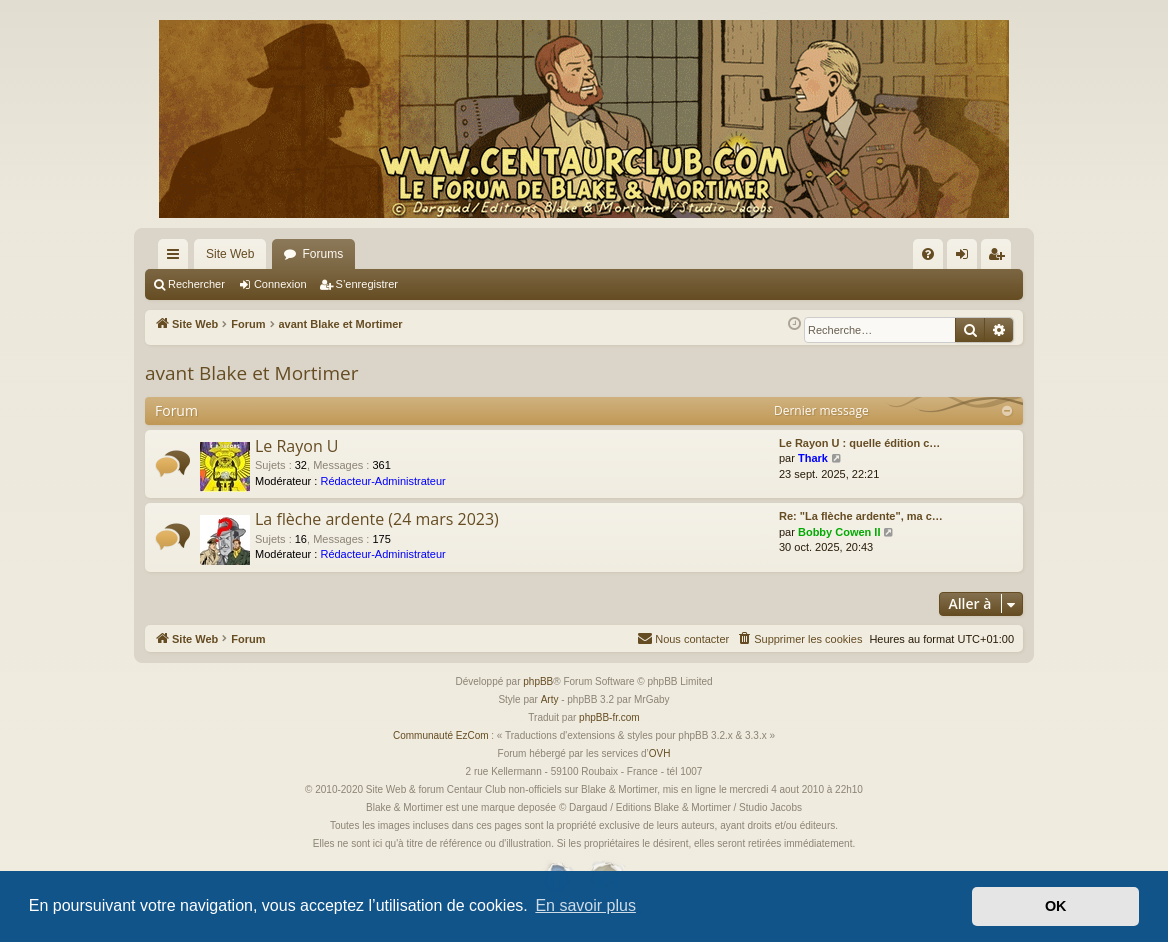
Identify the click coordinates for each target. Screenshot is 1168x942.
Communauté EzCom (441, 735)
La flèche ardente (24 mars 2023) (377, 519)
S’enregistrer (367, 284)
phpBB (538, 681)
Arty (550, 699)
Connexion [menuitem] (966, 258)
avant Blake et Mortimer (251, 373)
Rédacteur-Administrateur (382, 481)
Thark (813, 458)
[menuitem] (928, 254)
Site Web (230, 254)
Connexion (280, 284)
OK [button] (1056, 906)
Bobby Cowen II (839, 532)
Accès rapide (177, 258)
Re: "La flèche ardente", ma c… (861, 516)
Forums (322, 254)
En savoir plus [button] (585, 905)
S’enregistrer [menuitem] (1000, 258)
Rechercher (196, 284)
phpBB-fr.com (609, 717)
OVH (660, 753)
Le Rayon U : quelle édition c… (859, 443)
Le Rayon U (297, 446)
